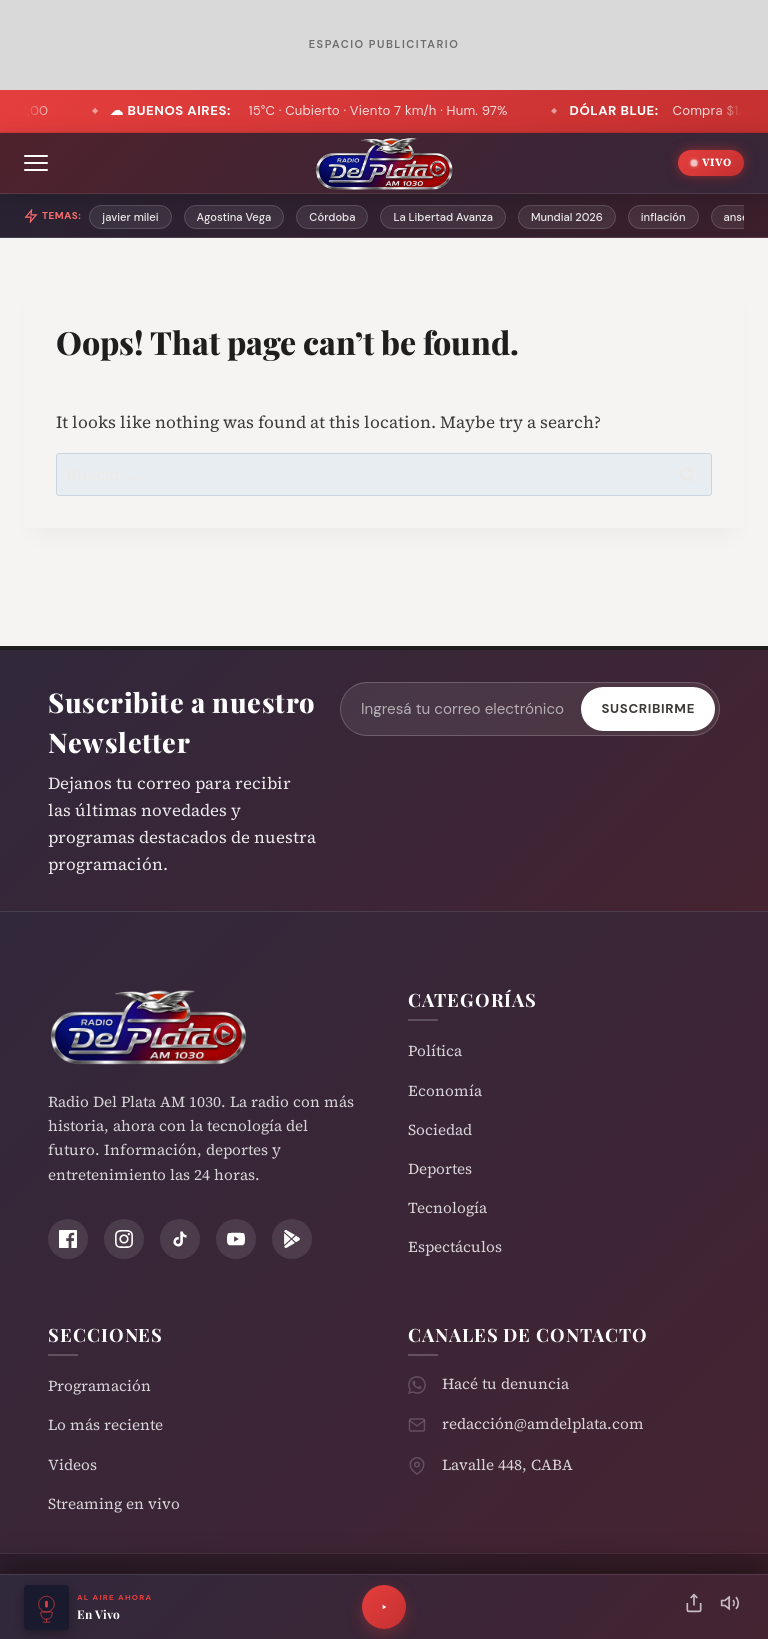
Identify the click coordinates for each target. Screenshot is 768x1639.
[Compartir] (694, 1607)
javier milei (130, 217)
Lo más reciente (105, 1424)
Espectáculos (455, 1246)
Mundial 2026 (567, 217)
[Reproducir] (384, 1607)
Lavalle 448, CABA (507, 1464)
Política (435, 1050)
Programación (99, 1385)
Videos (72, 1464)
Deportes (440, 1168)
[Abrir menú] (36, 163)
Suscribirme (648, 708)
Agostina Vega (234, 217)
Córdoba (332, 217)
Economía (445, 1090)
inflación (663, 217)
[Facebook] (68, 1239)
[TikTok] (180, 1239)
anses (739, 217)
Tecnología (447, 1207)
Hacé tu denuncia (505, 1383)
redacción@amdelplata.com (543, 1423)
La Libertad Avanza (443, 217)
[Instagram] (124, 1239)
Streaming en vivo (114, 1503)
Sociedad (440, 1129)
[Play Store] (292, 1239)
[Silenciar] (730, 1607)
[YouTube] (236, 1239)
